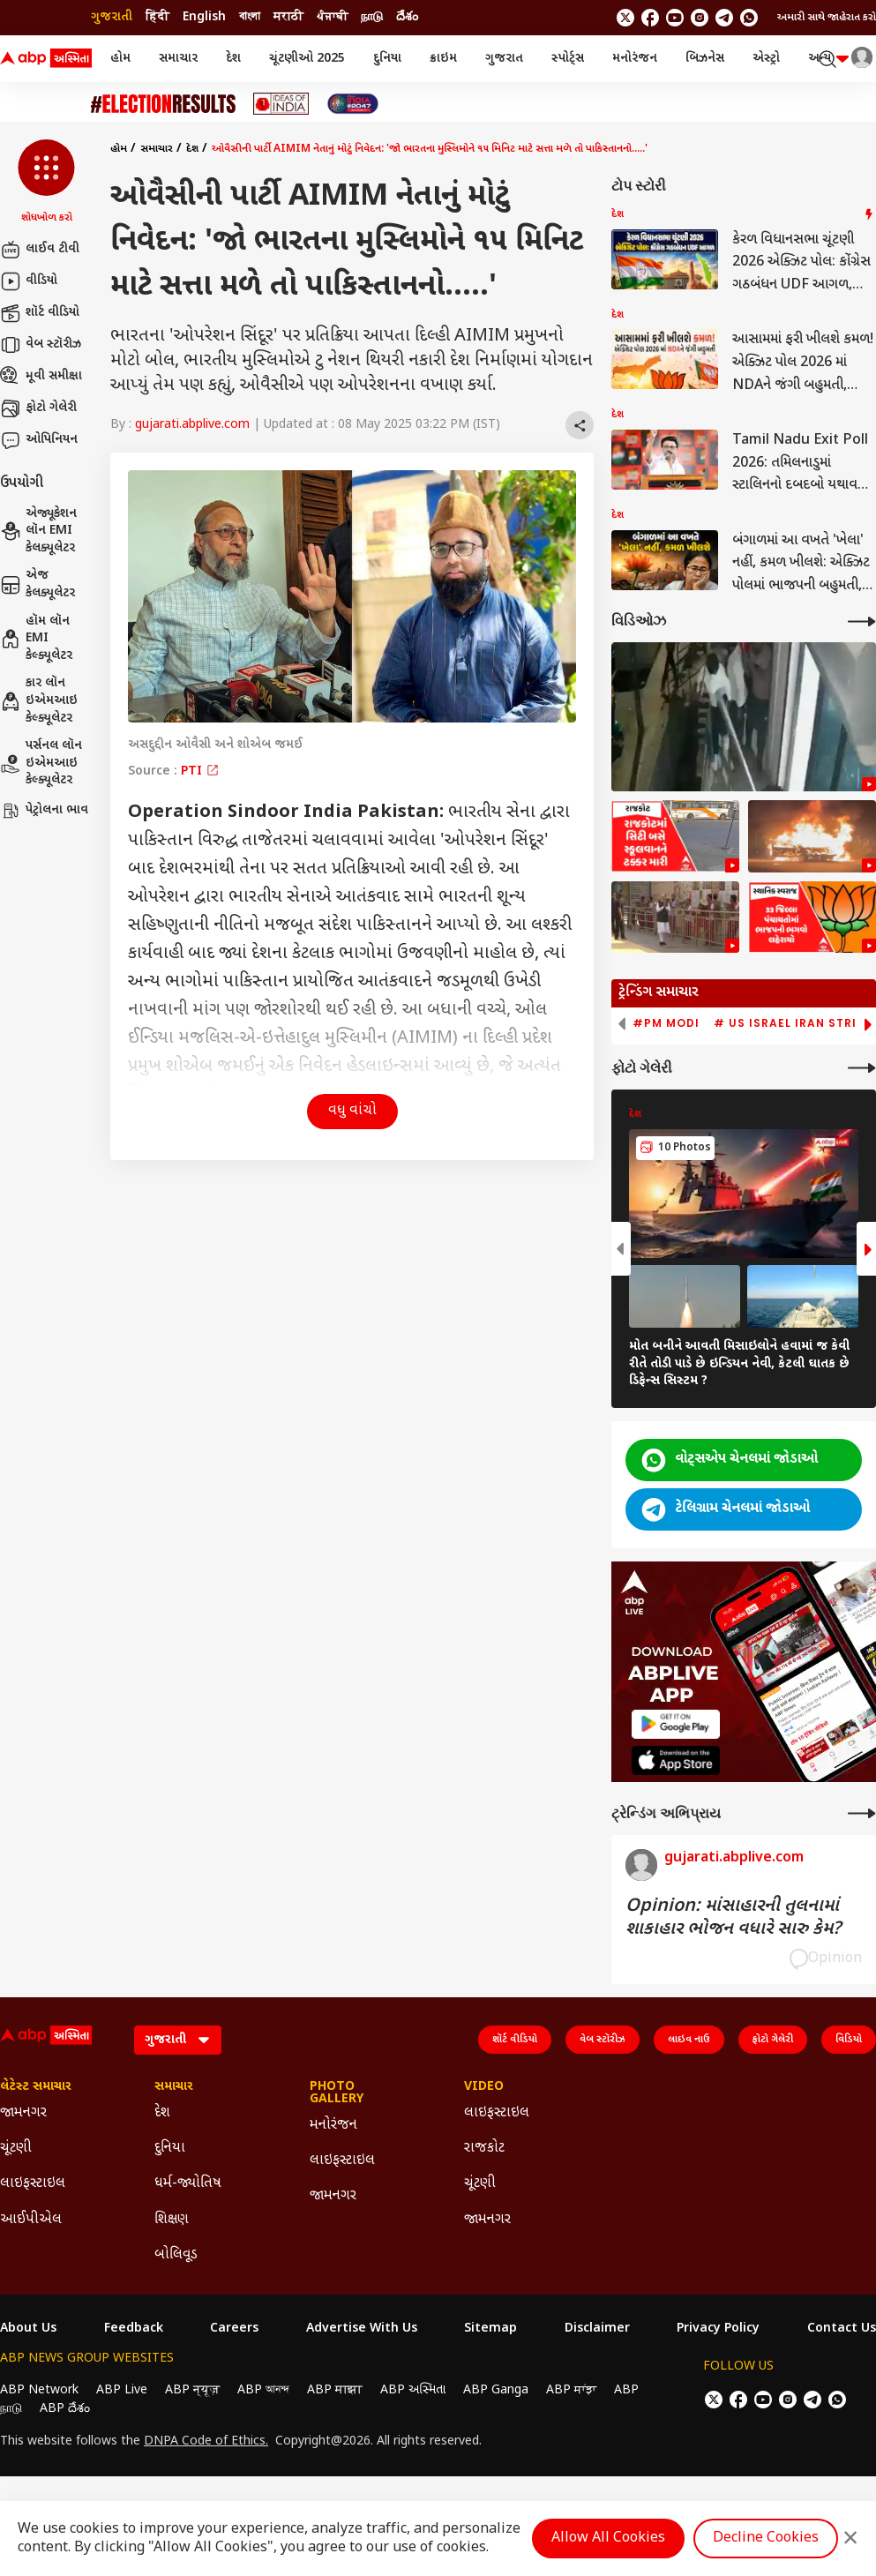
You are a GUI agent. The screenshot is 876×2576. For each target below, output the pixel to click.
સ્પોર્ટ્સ (567, 58)
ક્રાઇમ (443, 58)
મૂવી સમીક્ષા (41, 376)
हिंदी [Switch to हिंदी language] (157, 17)
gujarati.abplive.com (192, 424)
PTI (200, 771)
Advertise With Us (361, 2329)
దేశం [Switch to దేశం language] (407, 17)
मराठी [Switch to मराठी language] (288, 17)
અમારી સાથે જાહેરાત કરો (826, 18)
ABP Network (39, 2390)
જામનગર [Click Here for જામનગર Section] (23, 2113)
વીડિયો (28, 281)
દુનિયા (387, 58)
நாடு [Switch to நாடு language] (372, 17)
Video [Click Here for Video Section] (484, 2087)
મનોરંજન (634, 58)
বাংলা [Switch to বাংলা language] (249, 17)
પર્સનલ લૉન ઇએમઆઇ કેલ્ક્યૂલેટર (41, 763)
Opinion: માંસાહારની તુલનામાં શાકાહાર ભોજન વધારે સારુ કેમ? (733, 1918)
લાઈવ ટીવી (39, 249)
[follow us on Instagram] (699, 17)
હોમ (120, 58)
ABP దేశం (65, 2408)
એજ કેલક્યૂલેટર (37, 584)
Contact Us (841, 2329)
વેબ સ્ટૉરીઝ (40, 345)
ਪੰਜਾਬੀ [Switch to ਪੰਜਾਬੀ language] (332, 17)
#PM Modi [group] (666, 1023)
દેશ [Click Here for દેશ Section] (162, 2113)
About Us (28, 2329)
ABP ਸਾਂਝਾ (571, 2390)
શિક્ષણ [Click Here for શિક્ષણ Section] (171, 2220)
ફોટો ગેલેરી (38, 408)
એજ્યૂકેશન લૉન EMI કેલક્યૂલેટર (38, 531)
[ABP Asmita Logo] (46, 59)
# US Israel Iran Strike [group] (793, 1023)
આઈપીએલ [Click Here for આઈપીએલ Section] (31, 2220)
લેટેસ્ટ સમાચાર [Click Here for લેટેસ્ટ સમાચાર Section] (35, 2087)
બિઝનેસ (704, 58)
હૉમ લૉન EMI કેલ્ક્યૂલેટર (36, 638)
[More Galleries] (862, 1068)
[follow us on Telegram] (724, 17)
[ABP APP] (676, 1724)
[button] (46, 182)
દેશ (233, 58)
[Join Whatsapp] (749, 17)
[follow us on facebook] (650, 17)
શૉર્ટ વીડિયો (39, 313)
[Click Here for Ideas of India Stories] (281, 104)
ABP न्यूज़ (192, 2390)
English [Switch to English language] (204, 17)
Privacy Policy (718, 2329)
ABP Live (121, 2390)
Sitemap (490, 2329)
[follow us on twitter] (625, 17)
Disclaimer (597, 2329)
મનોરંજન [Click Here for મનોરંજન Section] (333, 2125)
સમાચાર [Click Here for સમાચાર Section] (173, 2087)
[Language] (177, 2040)
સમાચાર (178, 58)
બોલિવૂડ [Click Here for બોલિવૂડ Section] (176, 2255)
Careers (234, 2329)
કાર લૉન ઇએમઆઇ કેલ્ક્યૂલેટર (39, 700)
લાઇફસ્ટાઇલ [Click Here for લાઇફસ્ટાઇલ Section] (32, 2184)
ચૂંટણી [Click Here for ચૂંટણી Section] (16, 2148)
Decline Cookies (766, 2538)
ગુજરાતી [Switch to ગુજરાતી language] (111, 17)
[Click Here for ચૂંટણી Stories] (163, 103)
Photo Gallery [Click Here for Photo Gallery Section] (336, 2093)
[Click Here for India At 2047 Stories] (352, 104)
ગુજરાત (504, 58)
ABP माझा (335, 2390)
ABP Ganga (495, 2390)
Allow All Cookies (608, 2538)
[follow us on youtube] (674, 17)
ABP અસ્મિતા (412, 2390)
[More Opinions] (862, 1813)
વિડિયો (848, 2040)
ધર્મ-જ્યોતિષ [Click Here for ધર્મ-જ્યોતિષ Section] (187, 2184)
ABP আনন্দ (263, 2390)
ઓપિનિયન (39, 440)
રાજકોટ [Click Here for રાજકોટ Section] (484, 2148)
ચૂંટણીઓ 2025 (307, 58)
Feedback (133, 2329)
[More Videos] (862, 621)
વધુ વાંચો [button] (352, 1111)
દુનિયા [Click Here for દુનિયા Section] (169, 2148)
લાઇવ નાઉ (689, 2040)
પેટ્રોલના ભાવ (44, 810)
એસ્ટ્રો (766, 58)
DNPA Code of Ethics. (206, 2442)
